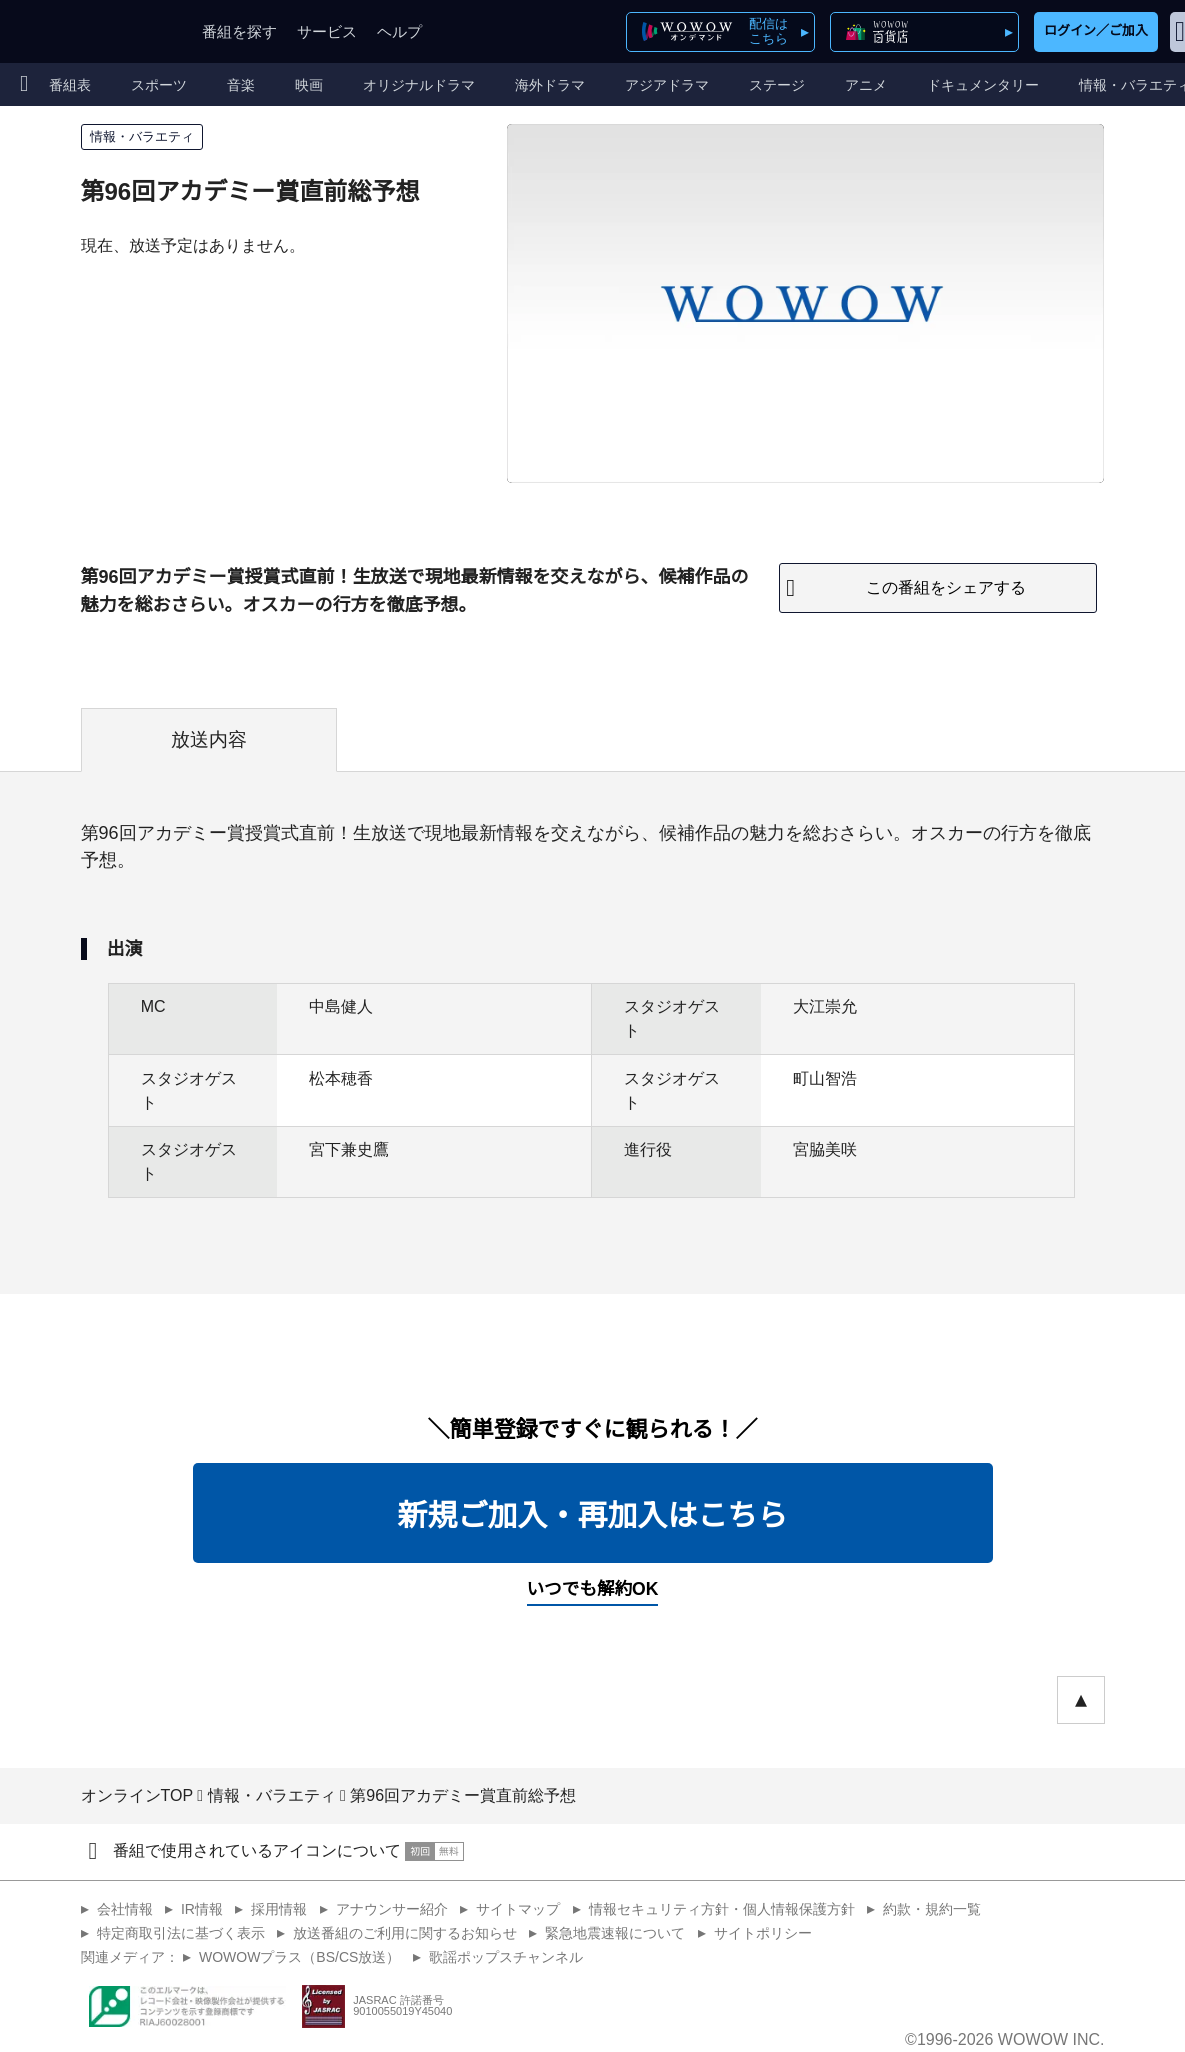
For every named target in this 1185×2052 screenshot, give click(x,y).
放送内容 (209, 739)
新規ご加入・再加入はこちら (593, 1515)
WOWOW (88, 31)
